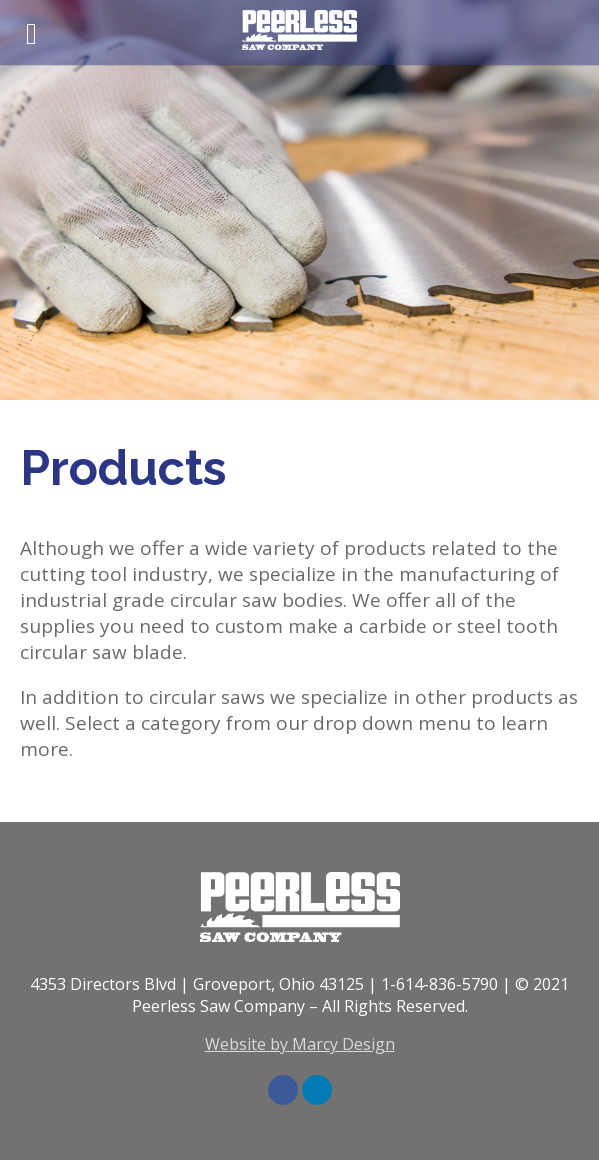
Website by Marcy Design (300, 1044)
